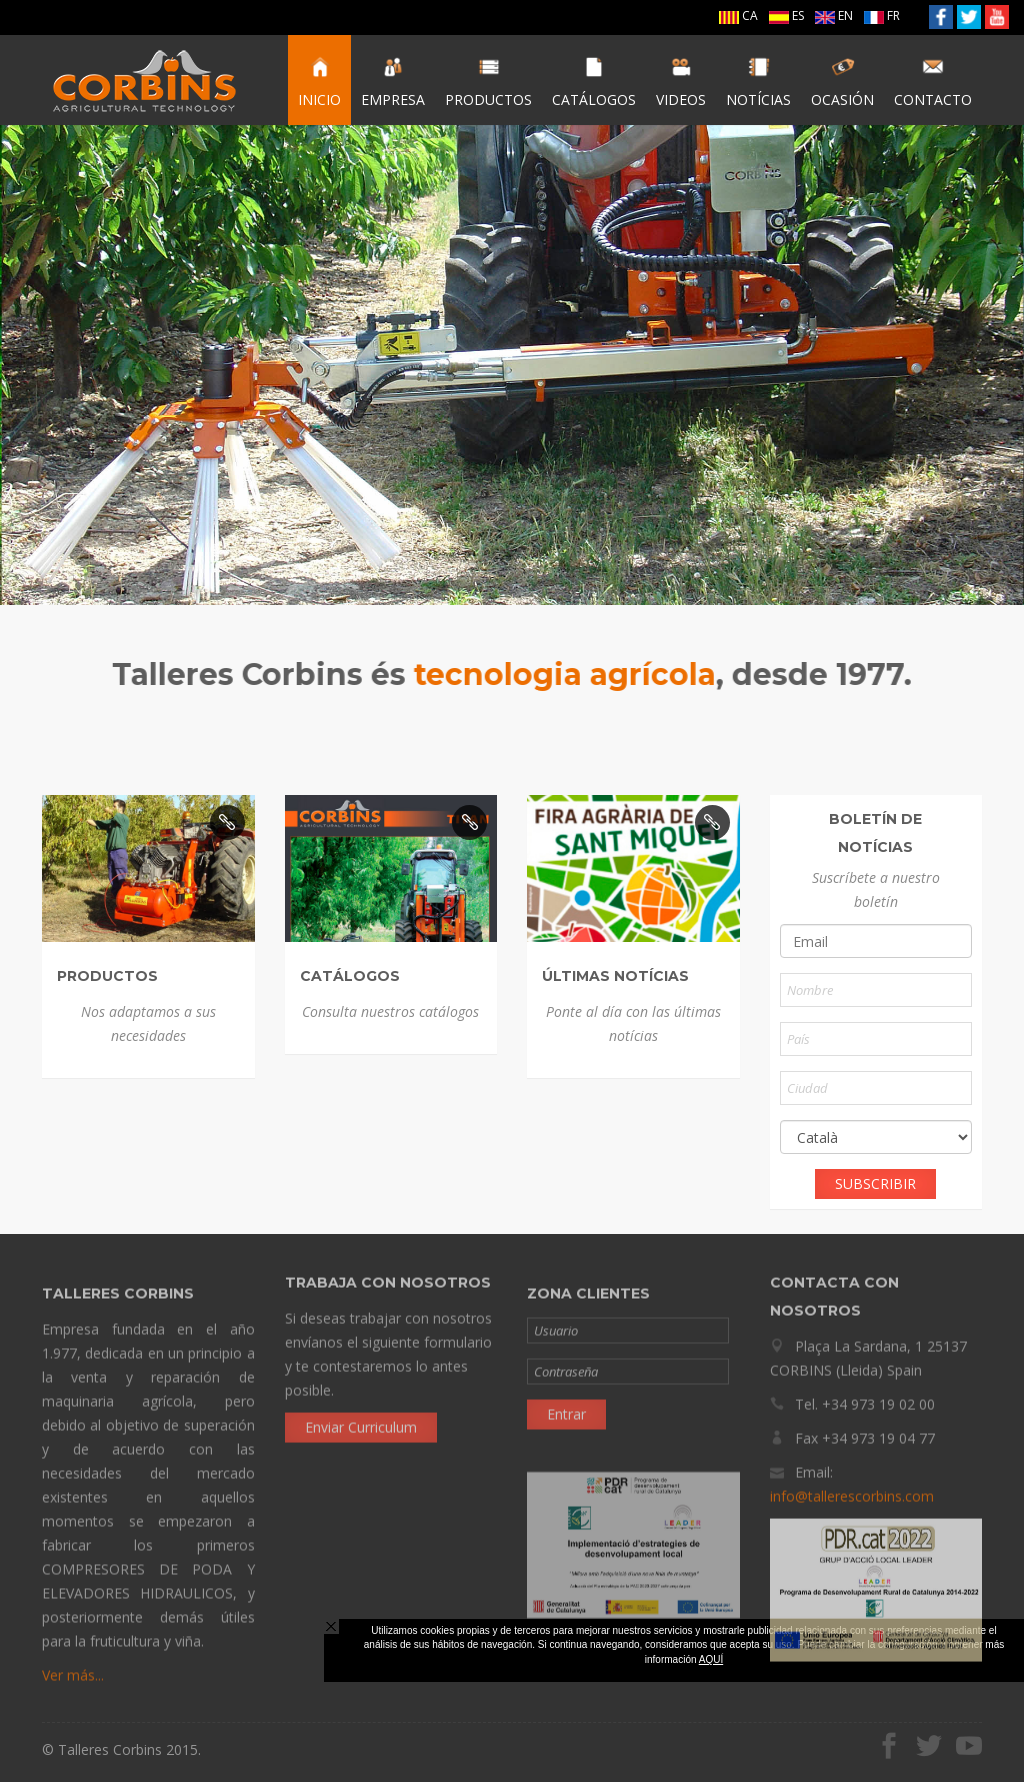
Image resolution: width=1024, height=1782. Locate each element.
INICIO (319, 82)
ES (786, 15)
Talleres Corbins (144, 80)
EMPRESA (393, 82)
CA (738, 15)
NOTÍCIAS (758, 82)
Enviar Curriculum (361, 1420)
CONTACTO (933, 82)
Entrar (566, 1420)
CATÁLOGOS (594, 82)
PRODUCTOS (488, 82)
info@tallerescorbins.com (852, 1489)
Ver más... (73, 1681)
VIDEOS (681, 82)
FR (882, 15)
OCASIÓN (842, 82)
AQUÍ (711, 1659)
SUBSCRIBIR (875, 1183)
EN (834, 15)
